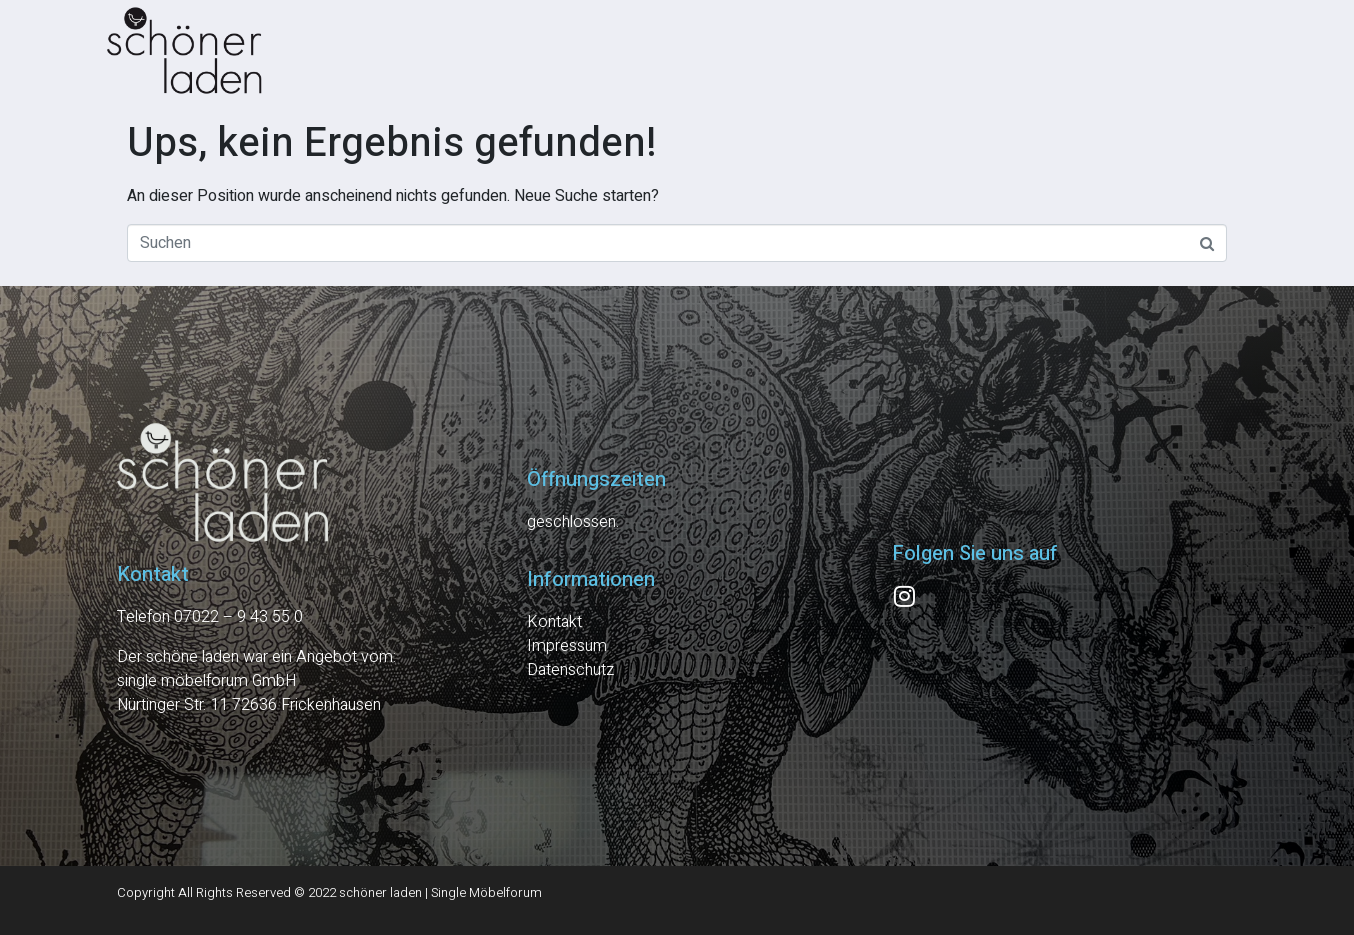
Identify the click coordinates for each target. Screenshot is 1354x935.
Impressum (567, 646)
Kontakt (554, 622)
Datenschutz (570, 670)
